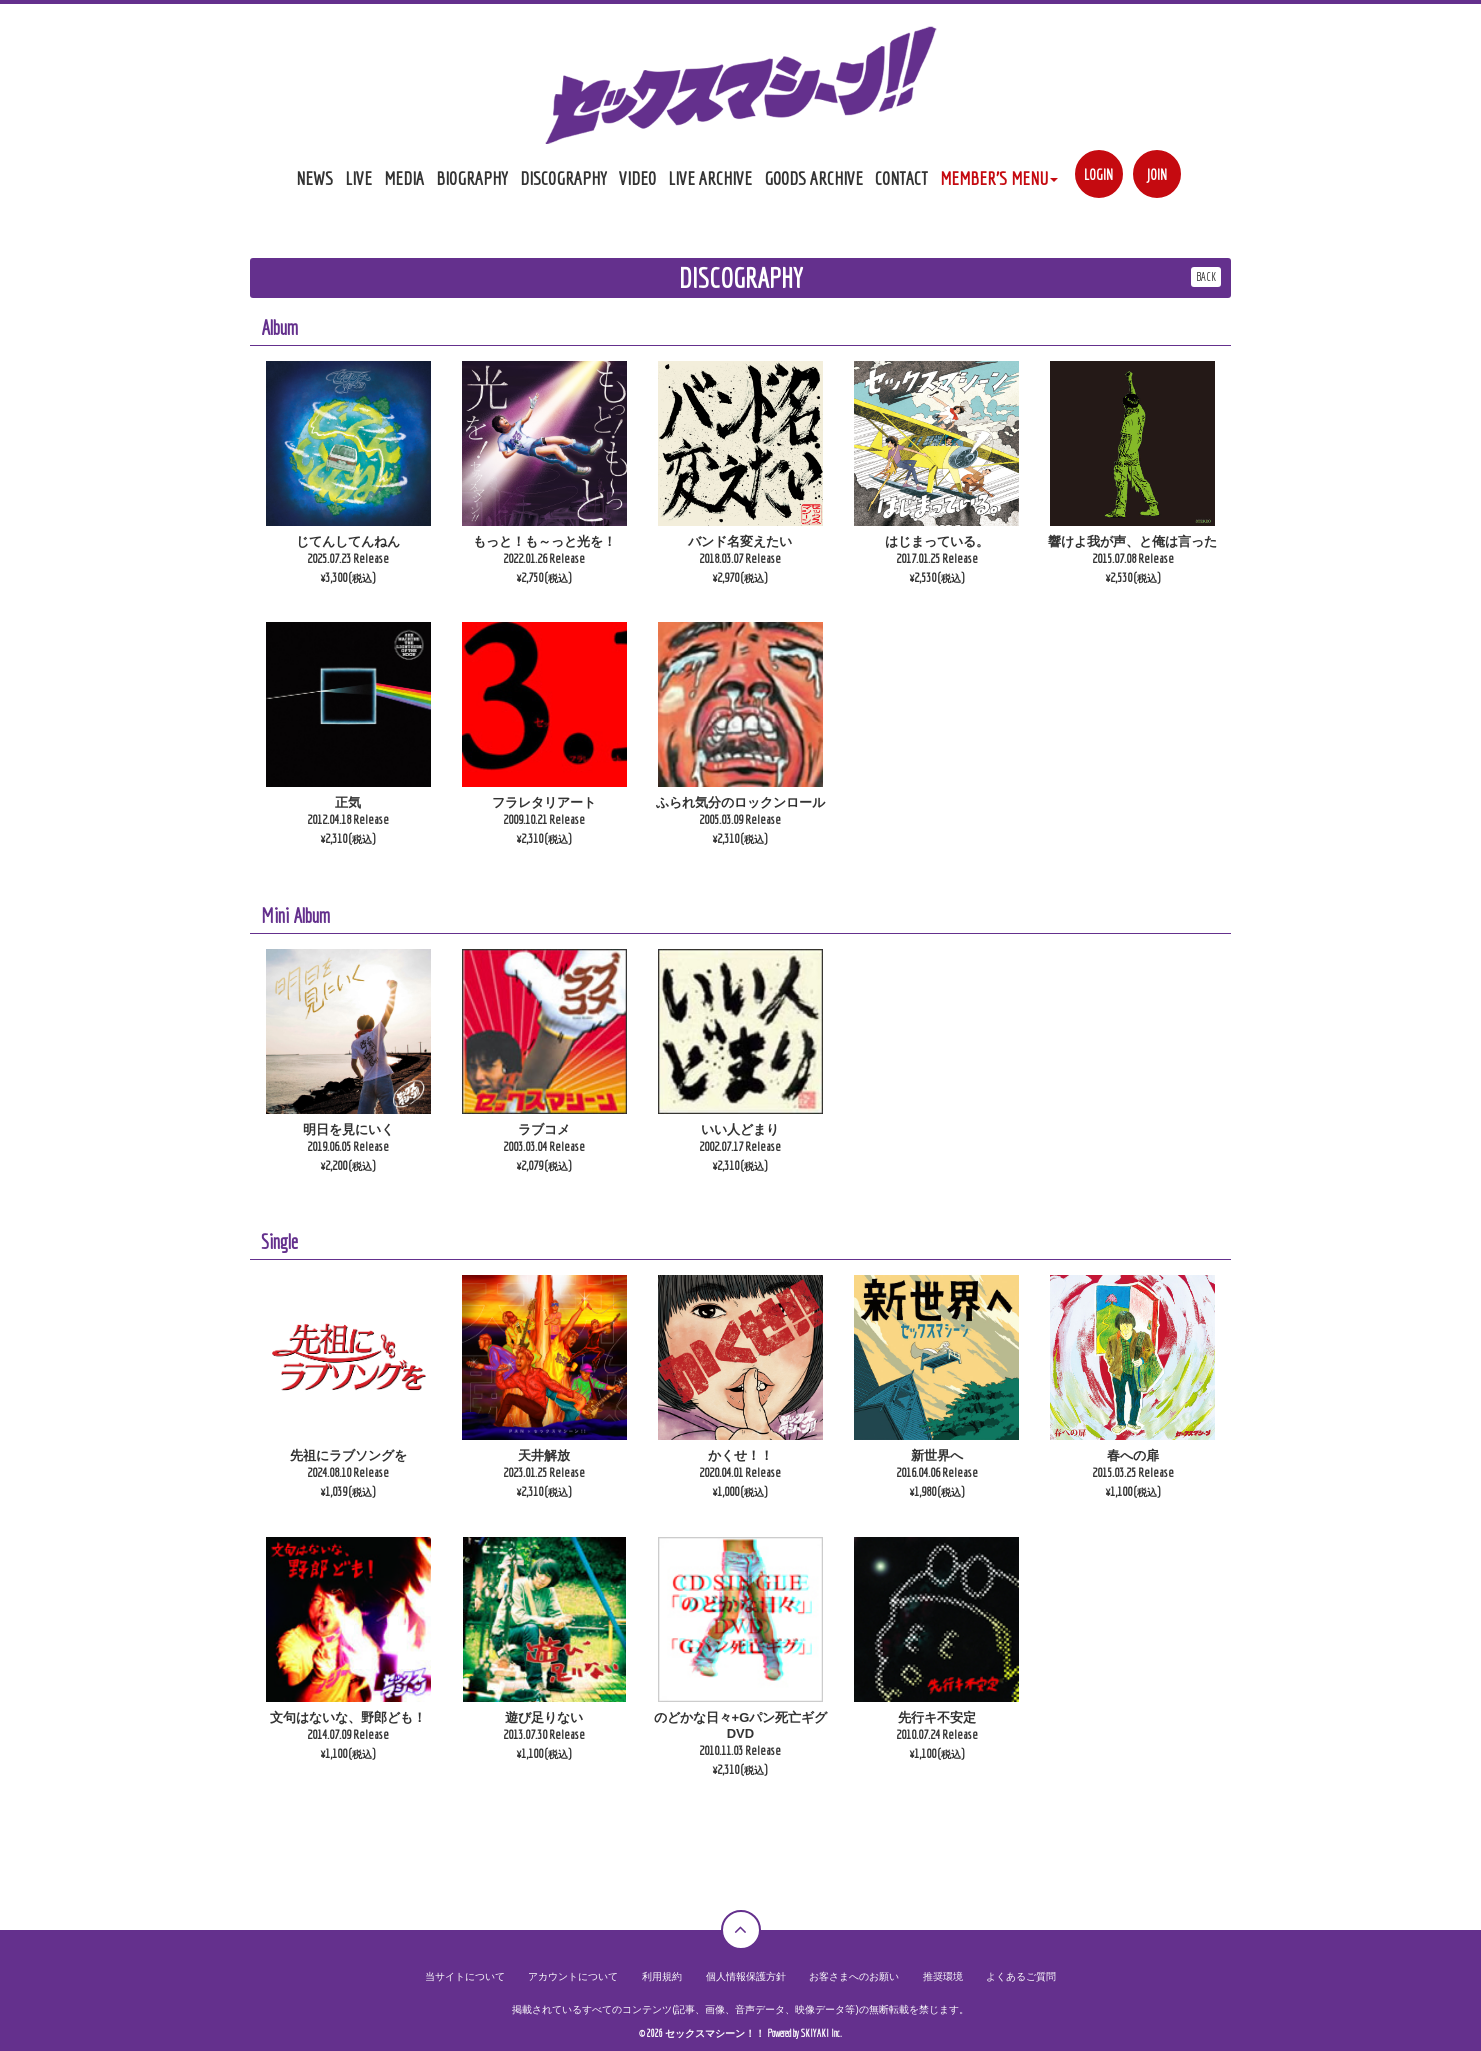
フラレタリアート (544, 802)
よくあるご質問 (1021, 1976)
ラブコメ (544, 1129)
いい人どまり (740, 1129)
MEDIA (404, 178)
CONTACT (901, 178)
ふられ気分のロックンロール (740, 802)
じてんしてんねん (348, 541)
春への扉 (1133, 1455)
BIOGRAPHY (472, 178)
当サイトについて (465, 1976)
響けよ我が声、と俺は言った (1132, 541)
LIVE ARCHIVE (710, 178)
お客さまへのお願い (854, 1976)
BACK (1206, 276)
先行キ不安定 (937, 1717)
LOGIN (1098, 174)
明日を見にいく (348, 1129)
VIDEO (637, 178)
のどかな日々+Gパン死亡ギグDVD (741, 1725)
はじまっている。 (937, 541)
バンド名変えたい (740, 541)
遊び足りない (544, 1717)
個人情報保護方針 (746, 1976)
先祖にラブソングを (348, 1455)
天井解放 (544, 1455)
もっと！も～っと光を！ (544, 541)
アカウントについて (573, 1976)
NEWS (314, 178)
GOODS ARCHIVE (813, 178)
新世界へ (937, 1455)
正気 (348, 802)
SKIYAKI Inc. (821, 2033)
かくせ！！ (740, 1455)
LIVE (358, 178)
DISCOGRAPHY (563, 178)
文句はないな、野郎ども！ (348, 1717)
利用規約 (662, 1976)
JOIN (1156, 174)
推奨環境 (943, 1976)
